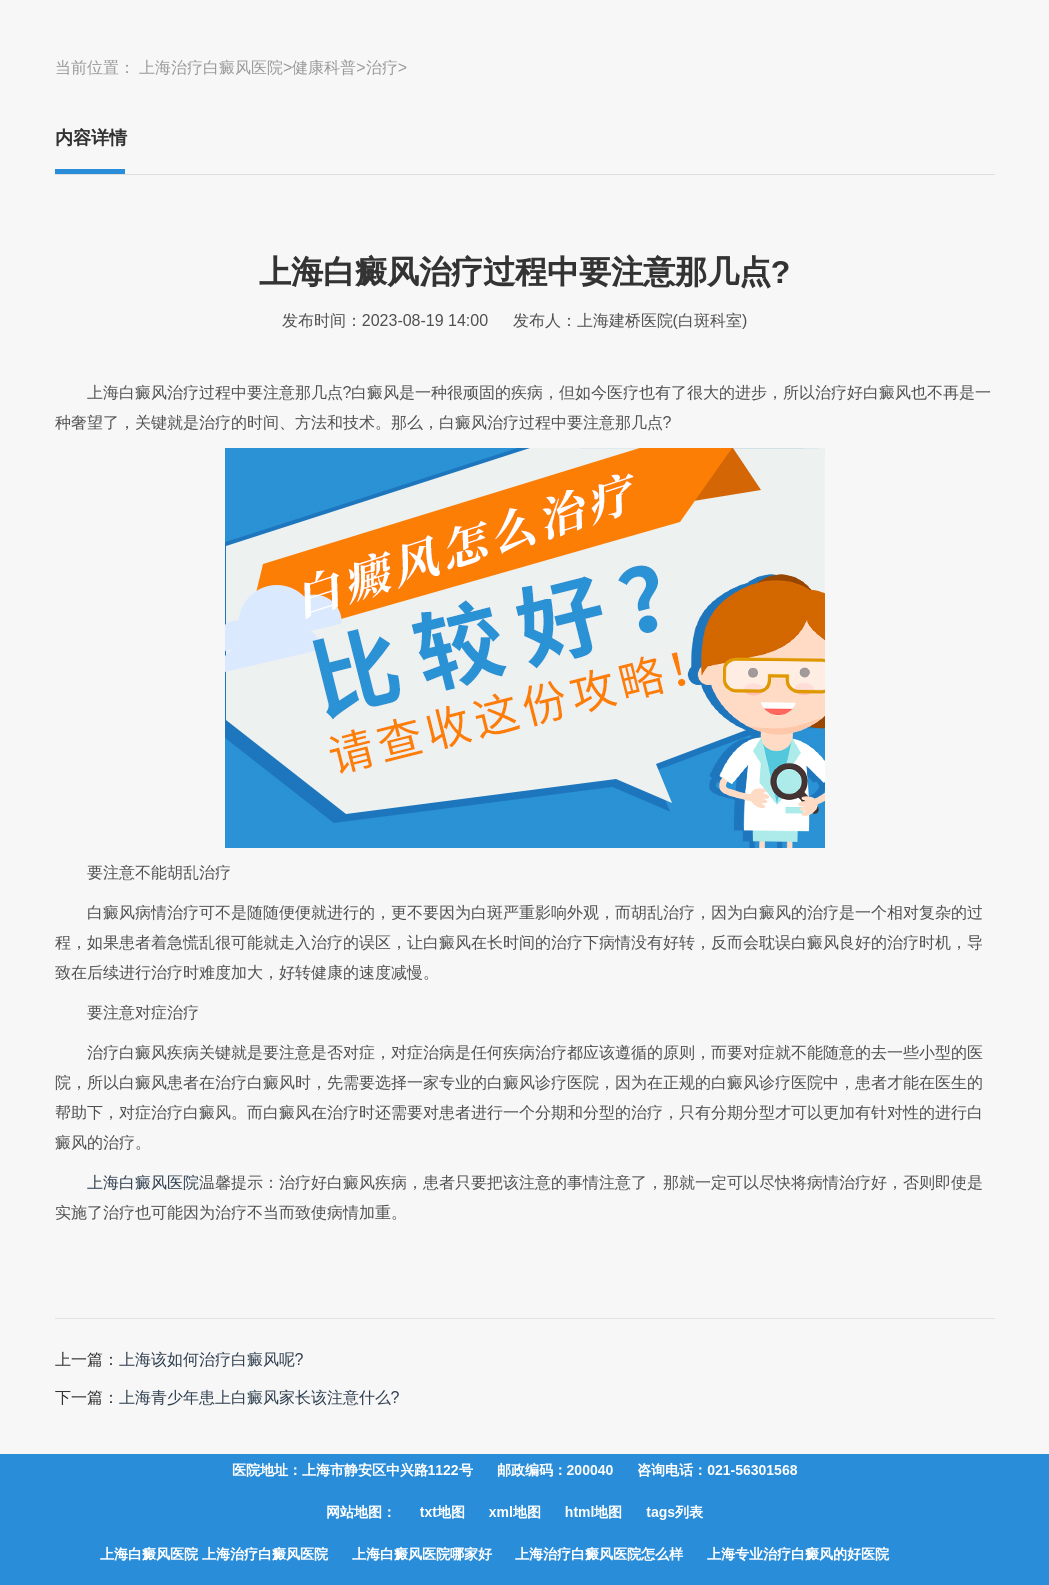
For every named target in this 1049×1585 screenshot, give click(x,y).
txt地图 (442, 1512)
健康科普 (324, 67)
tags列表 (674, 1512)
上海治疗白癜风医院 (211, 67)
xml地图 (515, 1512)
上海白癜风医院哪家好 (422, 1554)
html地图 (594, 1512)
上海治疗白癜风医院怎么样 (599, 1554)
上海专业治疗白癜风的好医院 (798, 1554)
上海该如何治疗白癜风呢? (211, 1359)
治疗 (382, 67)
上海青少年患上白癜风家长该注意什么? (259, 1397)
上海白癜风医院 (143, 1182)
